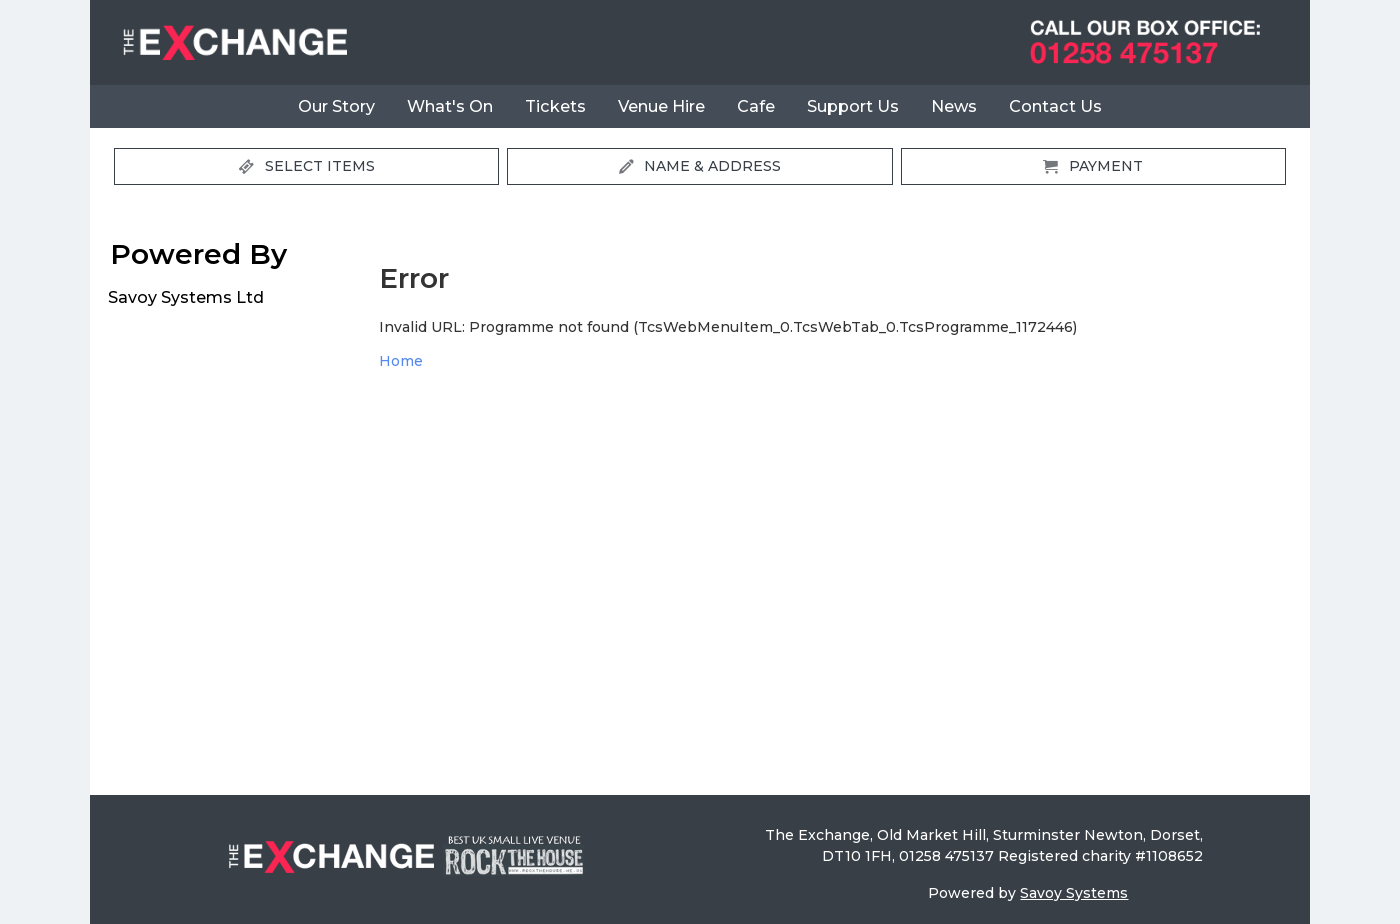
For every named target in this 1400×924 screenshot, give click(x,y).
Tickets (555, 106)
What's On (450, 106)
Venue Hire (661, 106)
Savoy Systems (1074, 893)
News (954, 106)
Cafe (756, 106)
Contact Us (1055, 106)
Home (401, 361)
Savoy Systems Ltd (186, 297)
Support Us (853, 106)
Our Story (336, 106)
